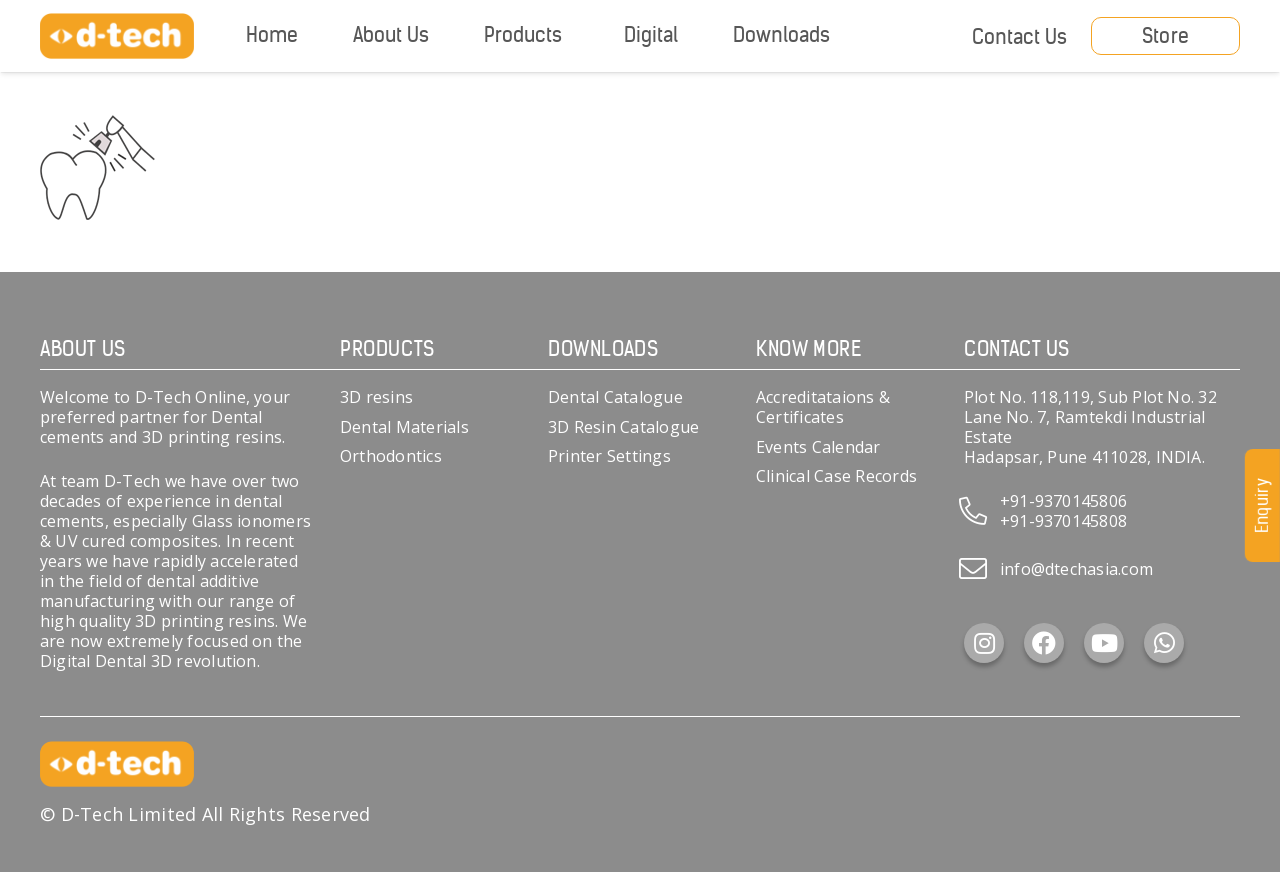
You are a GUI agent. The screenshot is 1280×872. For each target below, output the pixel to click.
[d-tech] (117, 36)
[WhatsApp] (1164, 643)
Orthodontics (391, 456)
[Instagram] (984, 643)
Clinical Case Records (836, 476)
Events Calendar (818, 447)
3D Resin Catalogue (623, 427)
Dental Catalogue (615, 397)
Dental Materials (404, 427)
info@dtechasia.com (1076, 569)
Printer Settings (609, 456)
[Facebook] (1044, 643)
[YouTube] (1104, 643)
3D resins (376, 397)
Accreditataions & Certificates (823, 407)
